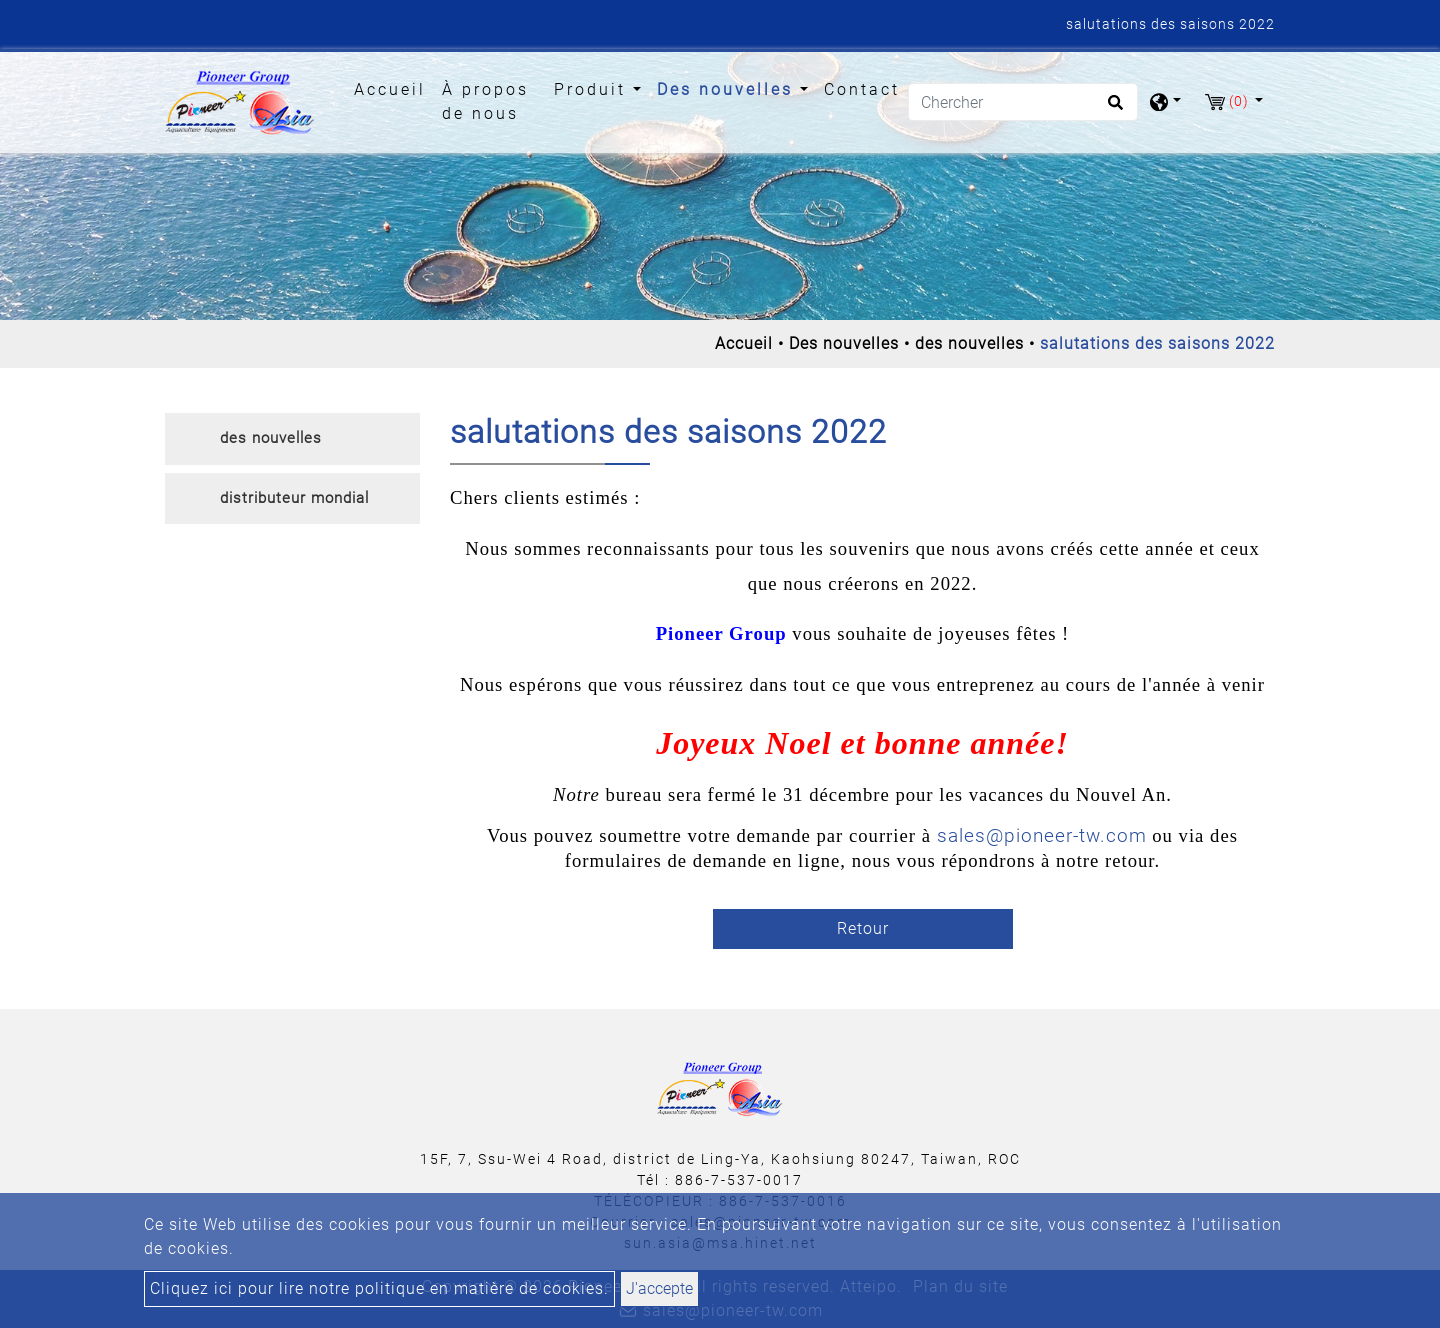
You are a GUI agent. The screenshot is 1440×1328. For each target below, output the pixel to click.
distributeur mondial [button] (294, 498)
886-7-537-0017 (739, 1180)
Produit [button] (593, 89)
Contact (862, 89)
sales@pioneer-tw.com (1042, 836)
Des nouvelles (844, 343)
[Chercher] (1023, 102)
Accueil (394, 88)
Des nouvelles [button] (728, 89)
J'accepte (659, 1288)
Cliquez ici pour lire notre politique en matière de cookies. (379, 1288)
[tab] (292, 439)
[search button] (1112, 109)
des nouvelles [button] (271, 438)
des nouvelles (969, 343)
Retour (863, 928)
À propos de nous (485, 101)
